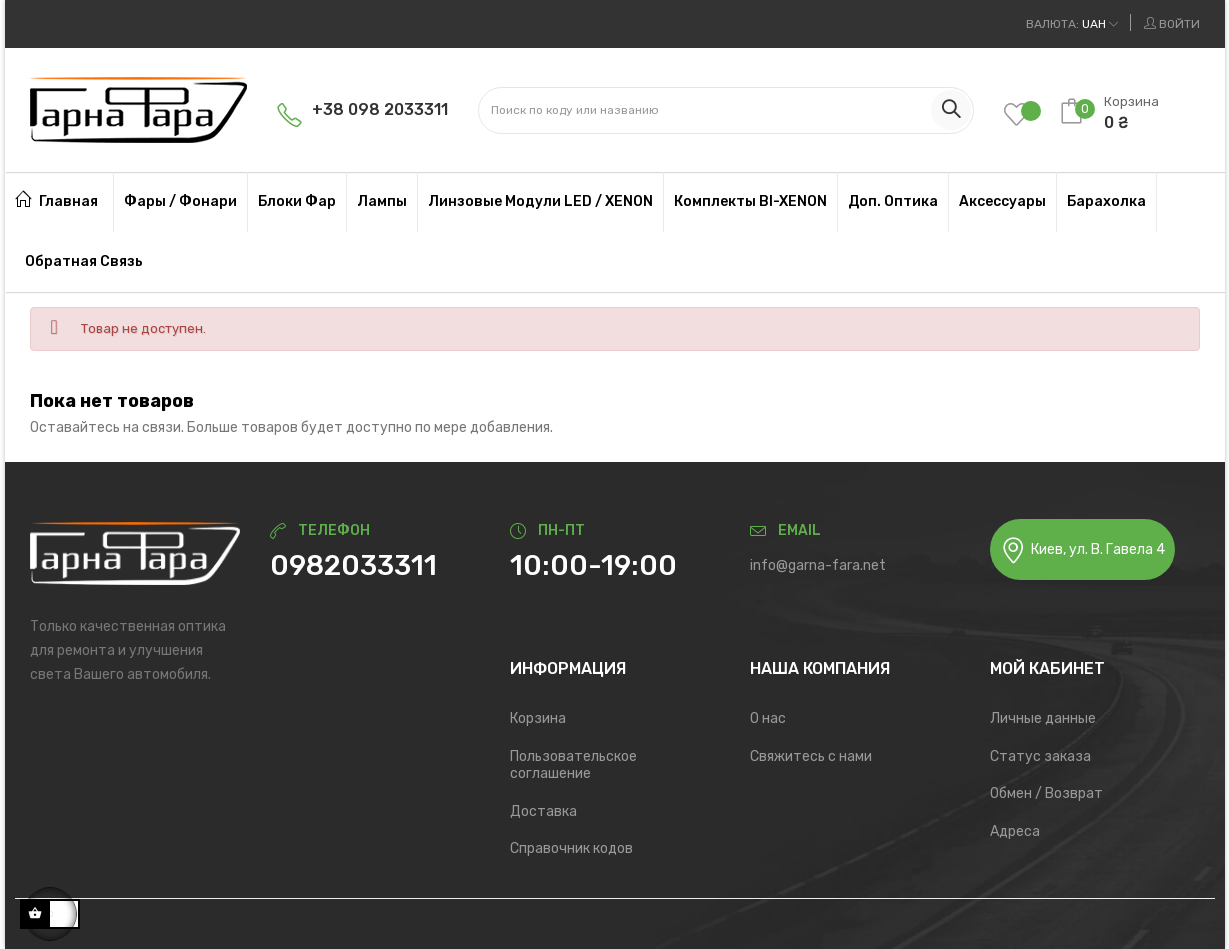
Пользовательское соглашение (573, 765)
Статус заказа (1040, 756)
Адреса (1015, 831)
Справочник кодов (571, 848)
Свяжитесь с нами (811, 756)
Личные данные (1043, 718)
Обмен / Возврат (1046, 793)
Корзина (538, 718)
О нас (768, 718)
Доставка (543, 811)
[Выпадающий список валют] (1072, 24)
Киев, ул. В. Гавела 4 (1082, 550)
